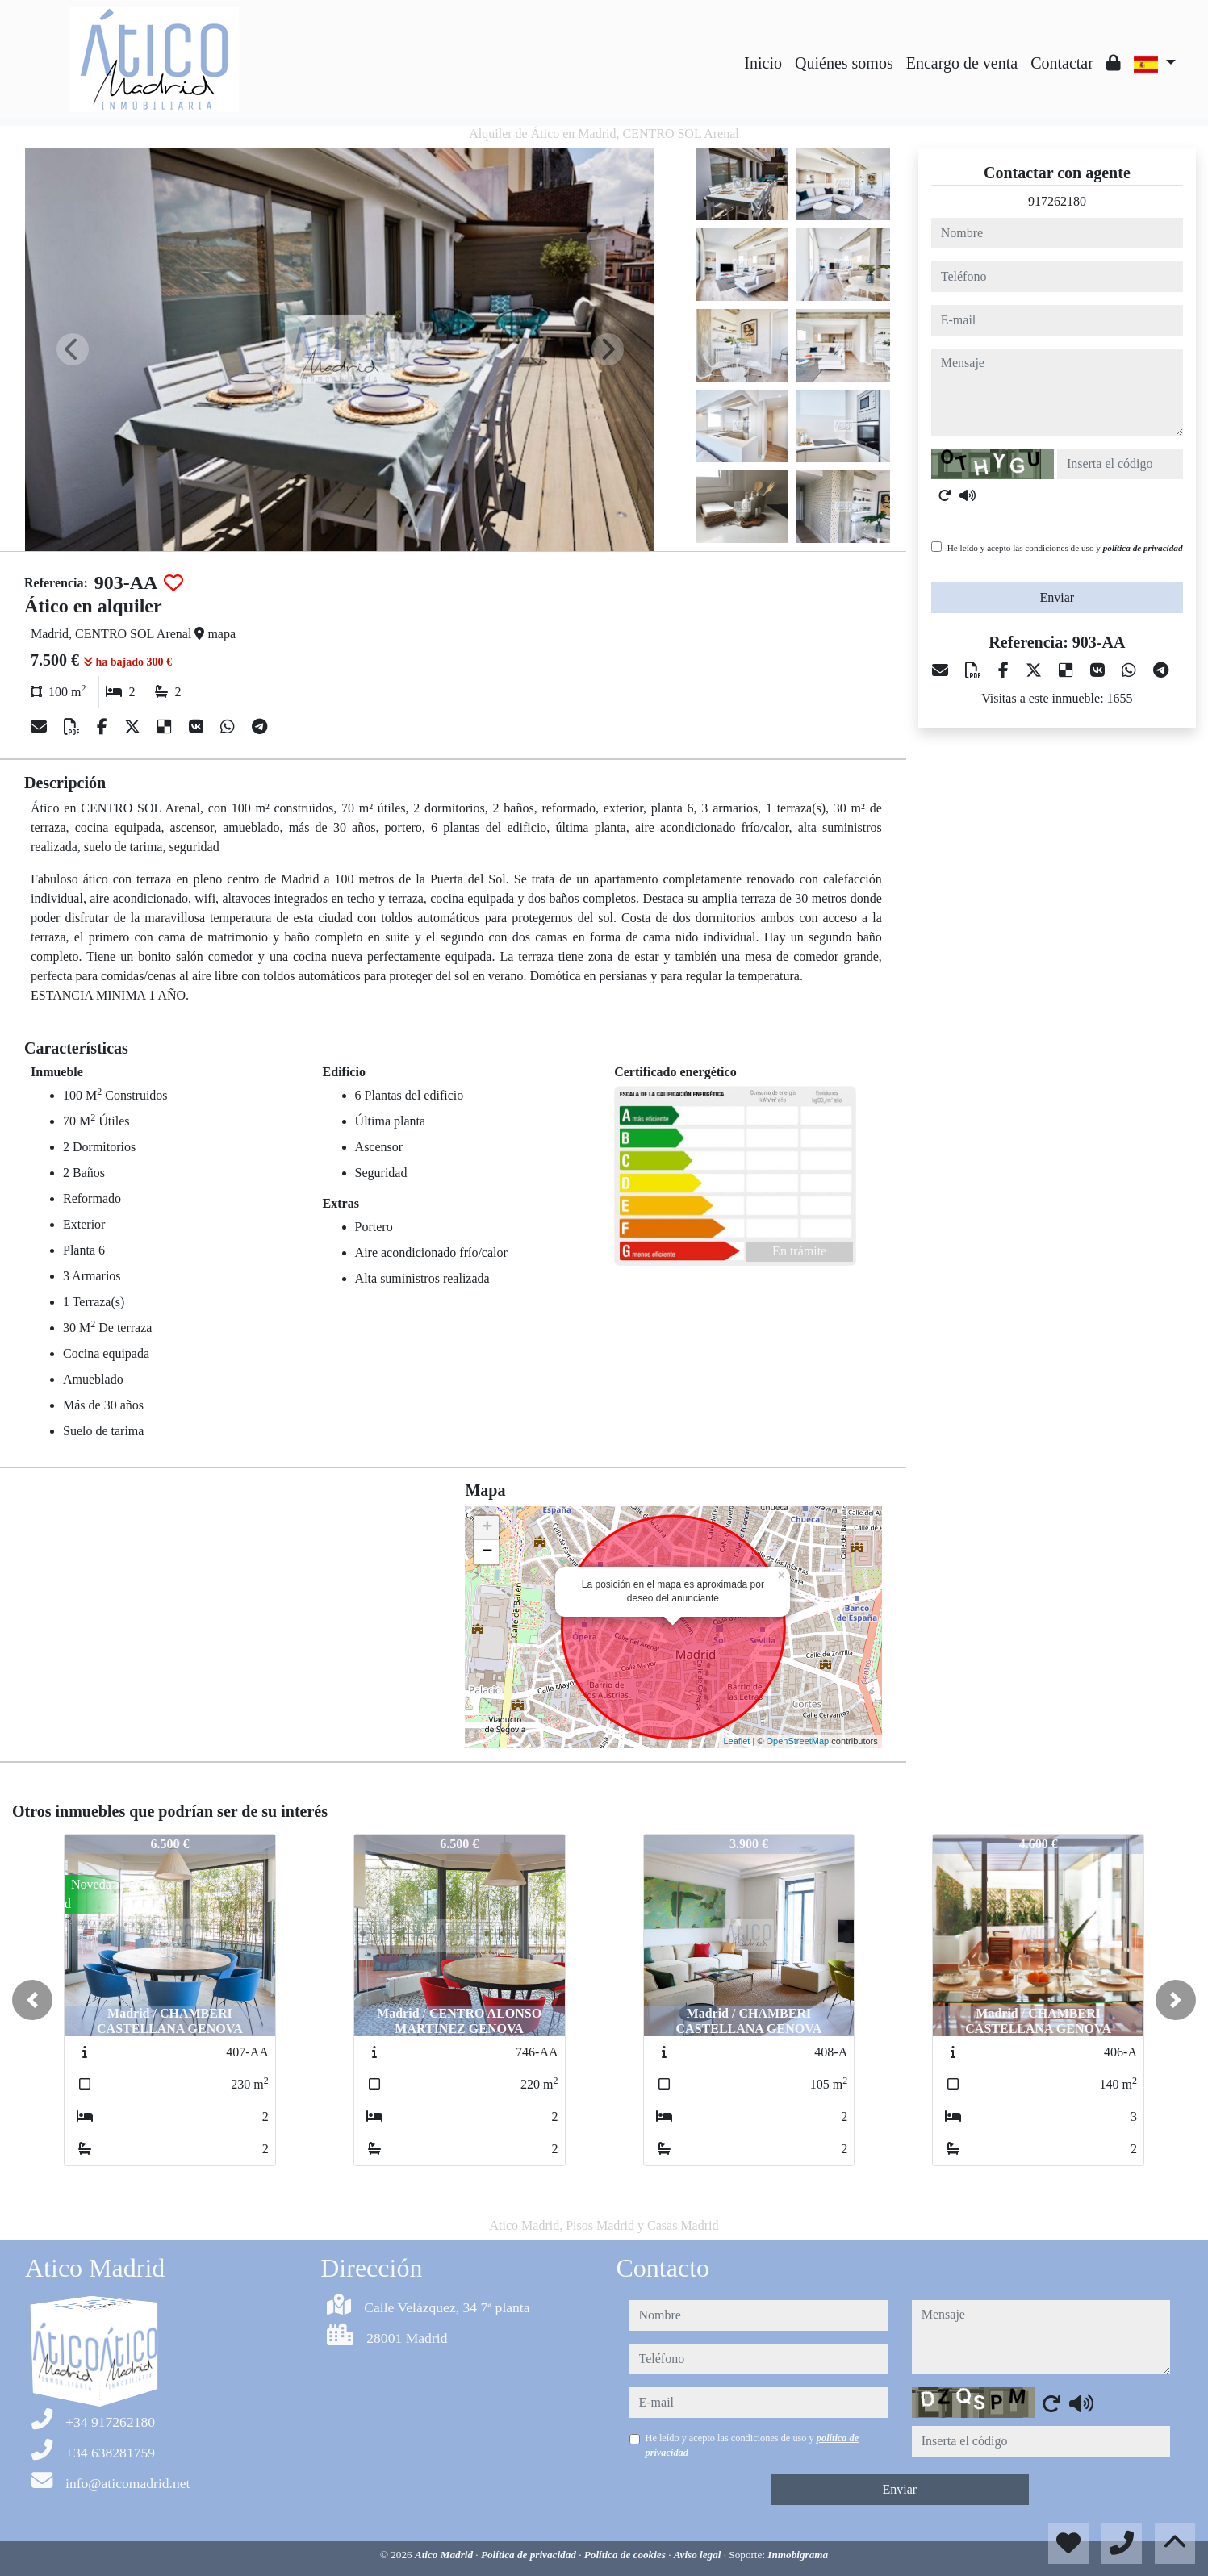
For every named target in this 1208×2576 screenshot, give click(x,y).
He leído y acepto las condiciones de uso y (1065, 548)
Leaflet (736, 1741)
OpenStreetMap (798, 1741)
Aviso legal (699, 2555)
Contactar (1061, 63)
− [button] (487, 1552)
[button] (32, 2000)
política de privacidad (1143, 548)
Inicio (763, 63)
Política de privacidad (530, 2555)
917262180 (1057, 201)
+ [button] (487, 1528)
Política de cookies (626, 2555)
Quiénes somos (844, 63)
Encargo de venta (962, 63)
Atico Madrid (445, 2555)
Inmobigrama (797, 2555)
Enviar (1057, 597)
